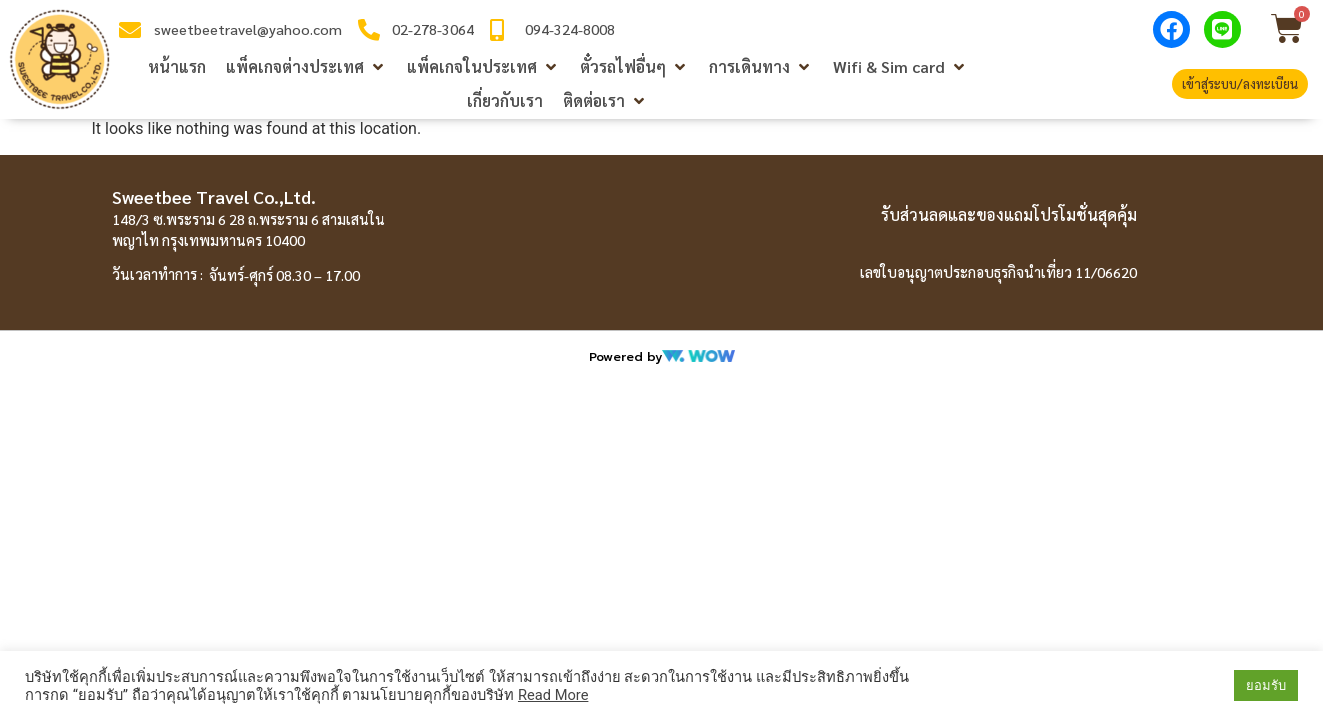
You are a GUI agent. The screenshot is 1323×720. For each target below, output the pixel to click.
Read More (553, 695)
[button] (306, 67)
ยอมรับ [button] (1266, 685)
